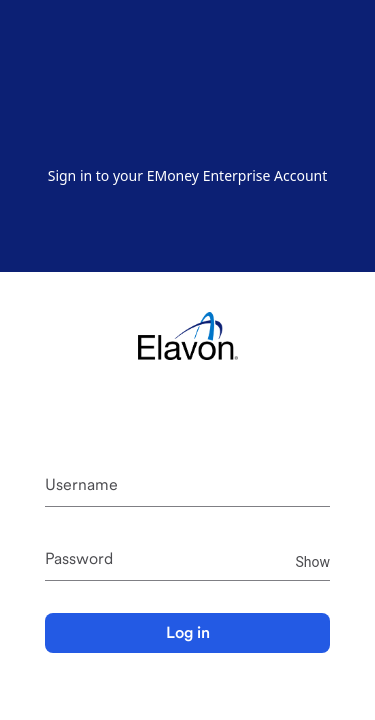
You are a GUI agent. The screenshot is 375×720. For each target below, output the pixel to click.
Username (81, 484)
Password (79, 558)
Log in (188, 632)
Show (312, 560)
